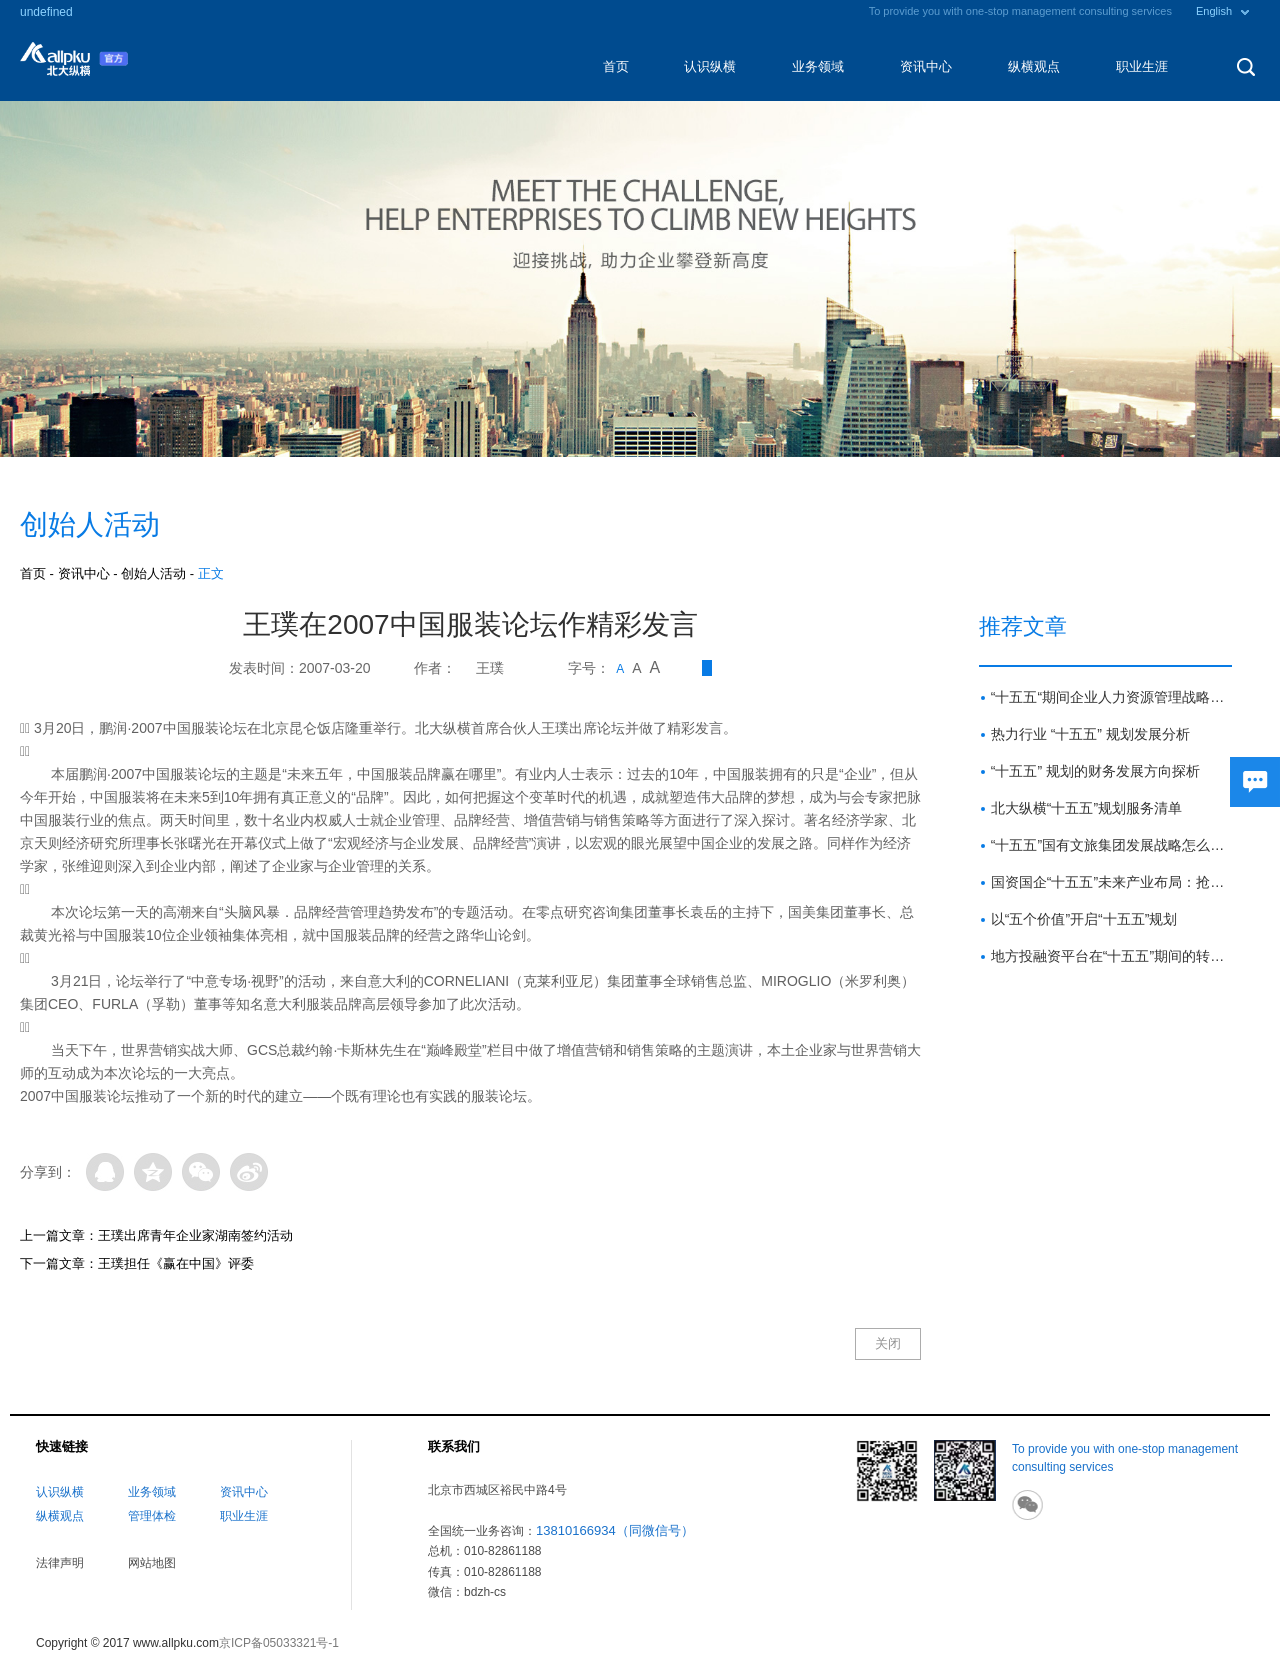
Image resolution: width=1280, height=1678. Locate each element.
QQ (105, 1172)
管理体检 (152, 1516)
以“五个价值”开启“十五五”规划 (1084, 919)
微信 (201, 1172)
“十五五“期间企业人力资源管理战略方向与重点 (1111, 697)
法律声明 (60, 1563)
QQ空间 (153, 1172)
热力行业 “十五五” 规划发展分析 (1090, 734)
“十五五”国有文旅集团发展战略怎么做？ (1111, 845)
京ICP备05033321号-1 (279, 1643)
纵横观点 (1034, 66)
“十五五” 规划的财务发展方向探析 (1095, 771)
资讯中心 (926, 66)
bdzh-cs (485, 1592)
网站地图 (152, 1563)
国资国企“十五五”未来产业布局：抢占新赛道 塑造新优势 (1111, 882)
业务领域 (818, 66)
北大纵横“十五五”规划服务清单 (1086, 808)
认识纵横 (710, 66)
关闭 (888, 1343)
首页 (616, 66)
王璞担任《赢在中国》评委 (176, 1263)
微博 (249, 1172)
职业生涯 (1142, 66)
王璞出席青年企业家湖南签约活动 (195, 1235)
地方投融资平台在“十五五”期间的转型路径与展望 (1111, 956)
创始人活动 (153, 573)
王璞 (490, 668)
